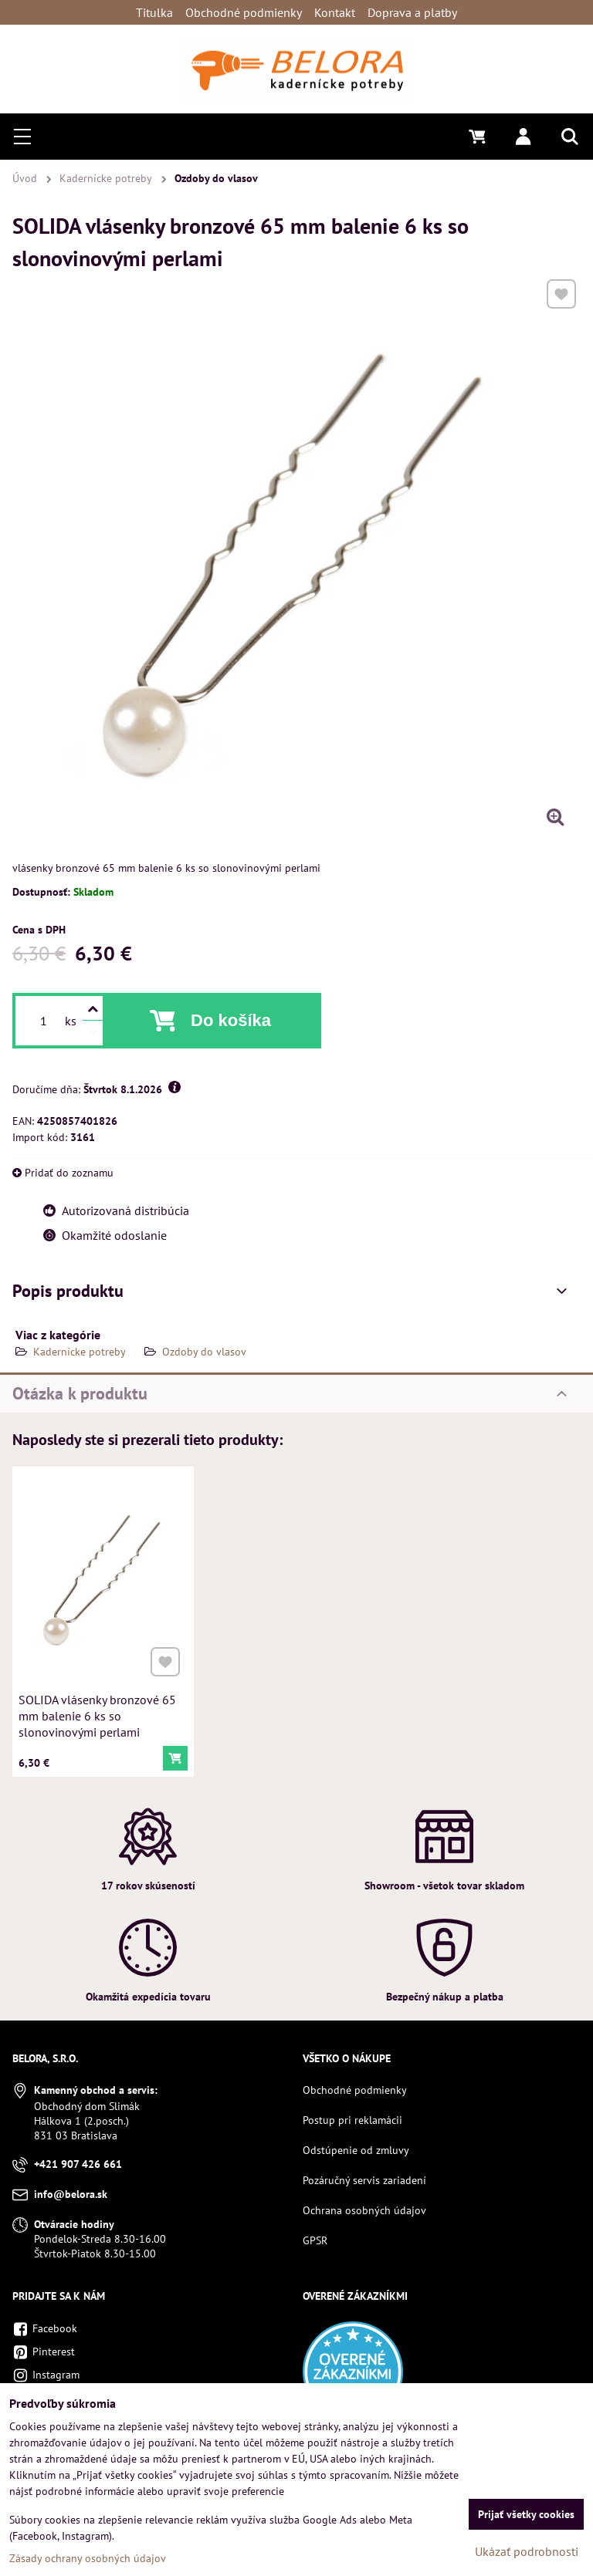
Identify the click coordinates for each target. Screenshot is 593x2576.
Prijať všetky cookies (526, 2514)
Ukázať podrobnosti (526, 2551)
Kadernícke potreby (79, 1352)
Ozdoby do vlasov (204, 1352)
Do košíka (231, 1020)
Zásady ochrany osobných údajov (87, 2558)
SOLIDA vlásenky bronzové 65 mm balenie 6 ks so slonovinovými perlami (97, 1709)
